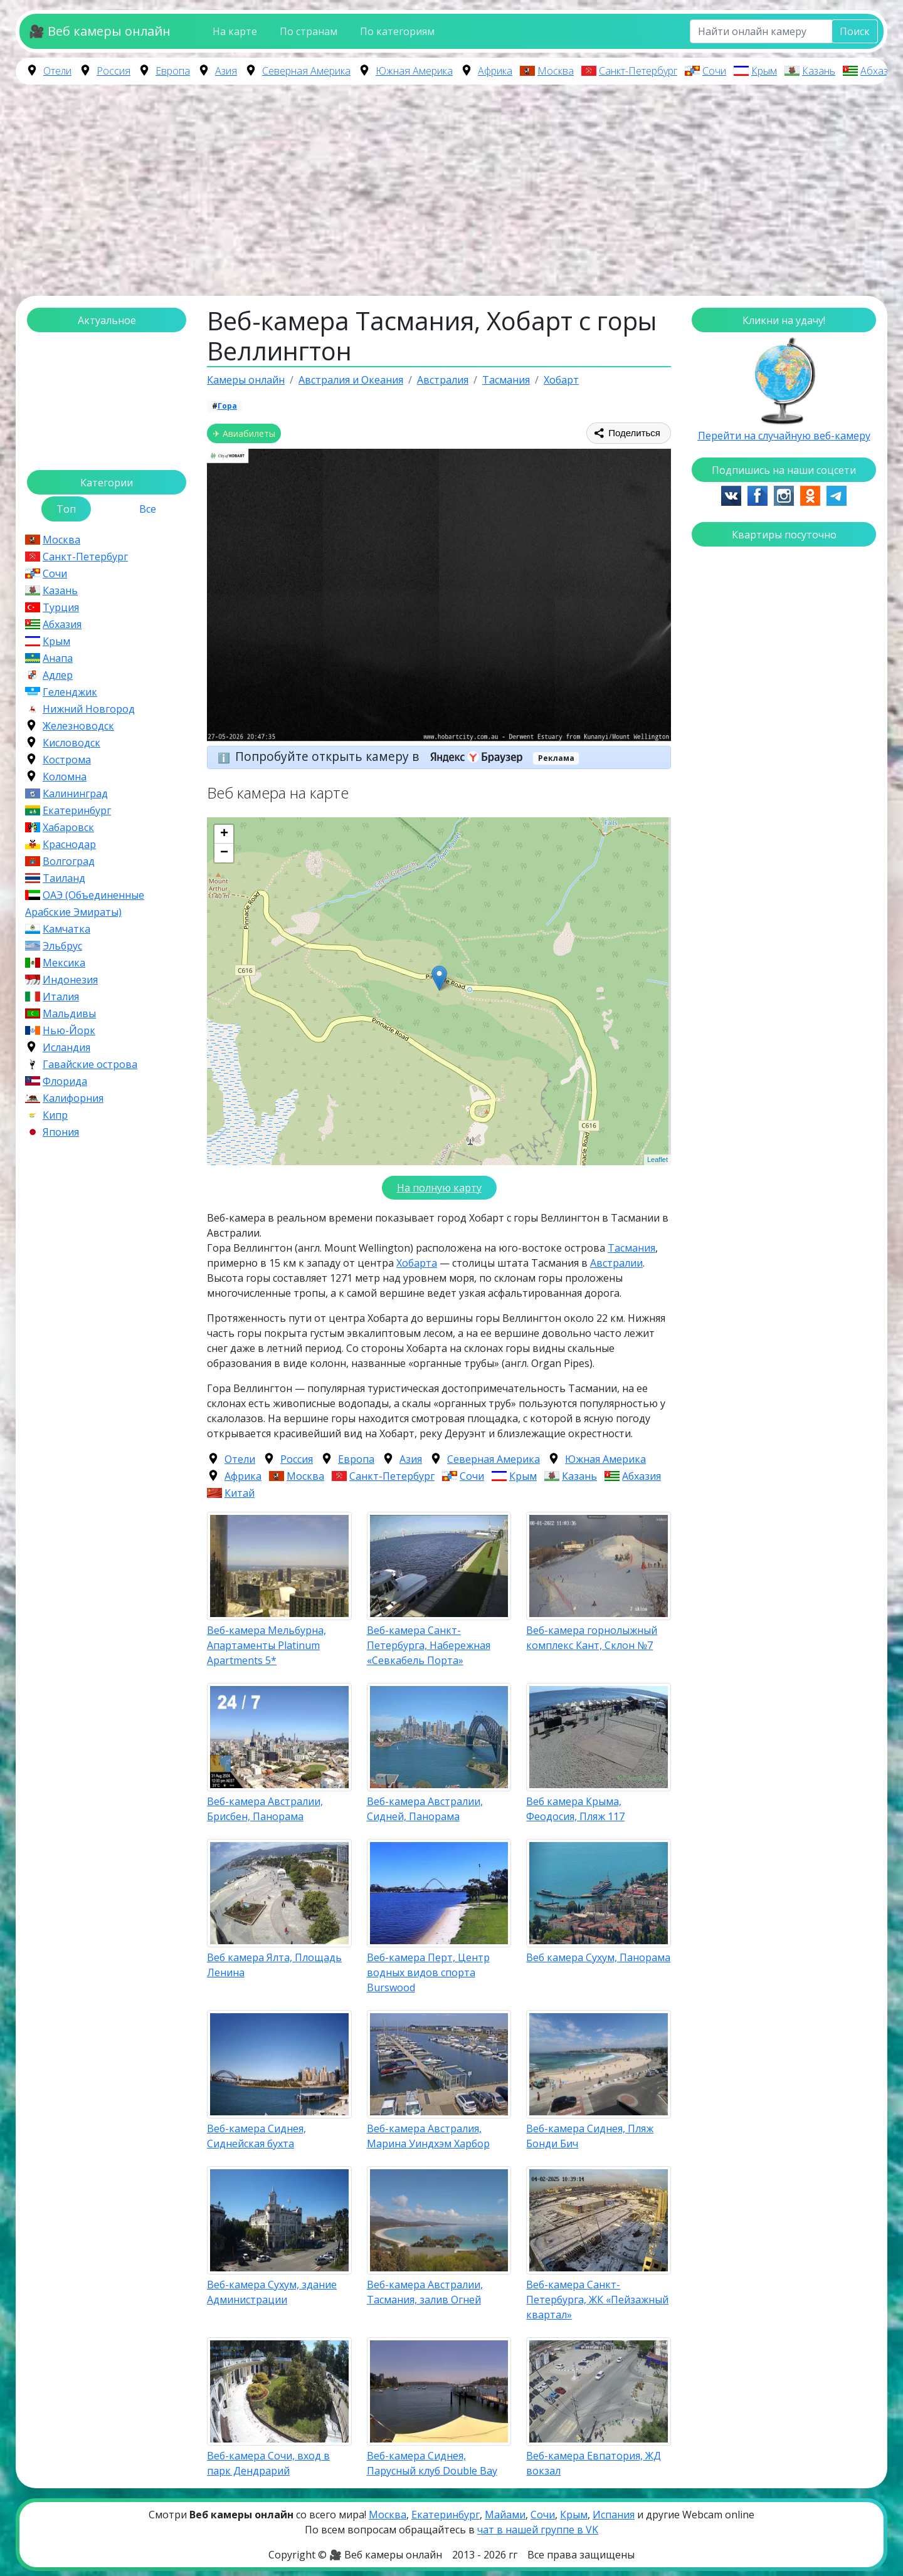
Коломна (65, 776)
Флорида (65, 1081)
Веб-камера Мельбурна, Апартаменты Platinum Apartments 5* (266, 1645)
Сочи (714, 71)
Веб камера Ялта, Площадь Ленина (274, 1964)
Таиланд (64, 878)
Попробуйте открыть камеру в (383, 756)
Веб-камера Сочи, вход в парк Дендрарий (268, 2463)
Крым (764, 71)
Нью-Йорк (69, 1030)
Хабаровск (68, 827)
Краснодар (69, 844)
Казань (818, 71)
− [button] (224, 853)
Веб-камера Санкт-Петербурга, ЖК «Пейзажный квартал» (597, 2300)
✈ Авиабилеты (244, 433)
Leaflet (657, 1159)
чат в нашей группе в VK (537, 2530)
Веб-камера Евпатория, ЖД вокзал (593, 2463)
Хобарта (416, 1263)
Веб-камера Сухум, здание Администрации (272, 2292)
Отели (57, 71)
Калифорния (73, 1098)
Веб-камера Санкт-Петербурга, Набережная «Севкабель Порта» (428, 1645)
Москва (555, 71)
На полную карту (439, 1188)
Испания (614, 2514)
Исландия (66, 1047)
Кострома (67, 760)
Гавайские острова (90, 1064)
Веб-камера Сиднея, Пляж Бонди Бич (589, 2136)
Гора (227, 406)
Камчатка (66, 929)
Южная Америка (414, 71)
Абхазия (879, 71)
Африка (495, 71)
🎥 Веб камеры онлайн (100, 31)
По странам (308, 31)
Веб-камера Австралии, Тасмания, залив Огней (425, 2292)
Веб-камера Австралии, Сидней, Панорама (425, 1808)
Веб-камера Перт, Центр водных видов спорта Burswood (428, 1972)
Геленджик (70, 692)
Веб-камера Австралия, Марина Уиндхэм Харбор (428, 2136)
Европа (173, 71)
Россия (113, 71)
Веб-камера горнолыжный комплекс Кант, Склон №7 (591, 1637)
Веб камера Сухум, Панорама (598, 1957)
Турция (61, 607)
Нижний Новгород (89, 709)
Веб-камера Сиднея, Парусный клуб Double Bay (432, 2463)
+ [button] (224, 834)
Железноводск (78, 726)
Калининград (75, 793)
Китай (239, 1493)
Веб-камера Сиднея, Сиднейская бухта (256, 2136)
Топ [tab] (66, 509)
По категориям (397, 31)
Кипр (55, 1115)
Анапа (58, 658)
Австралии (616, 1263)
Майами (505, 2514)
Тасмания (631, 1248)
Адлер (58, 675)
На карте (235, 31)
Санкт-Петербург (638, 71)
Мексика (64, 963)
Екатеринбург (77, 810)
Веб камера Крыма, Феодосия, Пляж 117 (575, 1808)
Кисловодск (71, 743)
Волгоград (69, 861)
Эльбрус (62, 946)
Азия (226, 71)
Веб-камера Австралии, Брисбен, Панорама (265, 1808)
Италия (61, 996)
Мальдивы (69, 1013)
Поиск (855, 31)
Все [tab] (147, 509)
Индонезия (70, 980)
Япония (61, 1132)
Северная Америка (306, 71)
